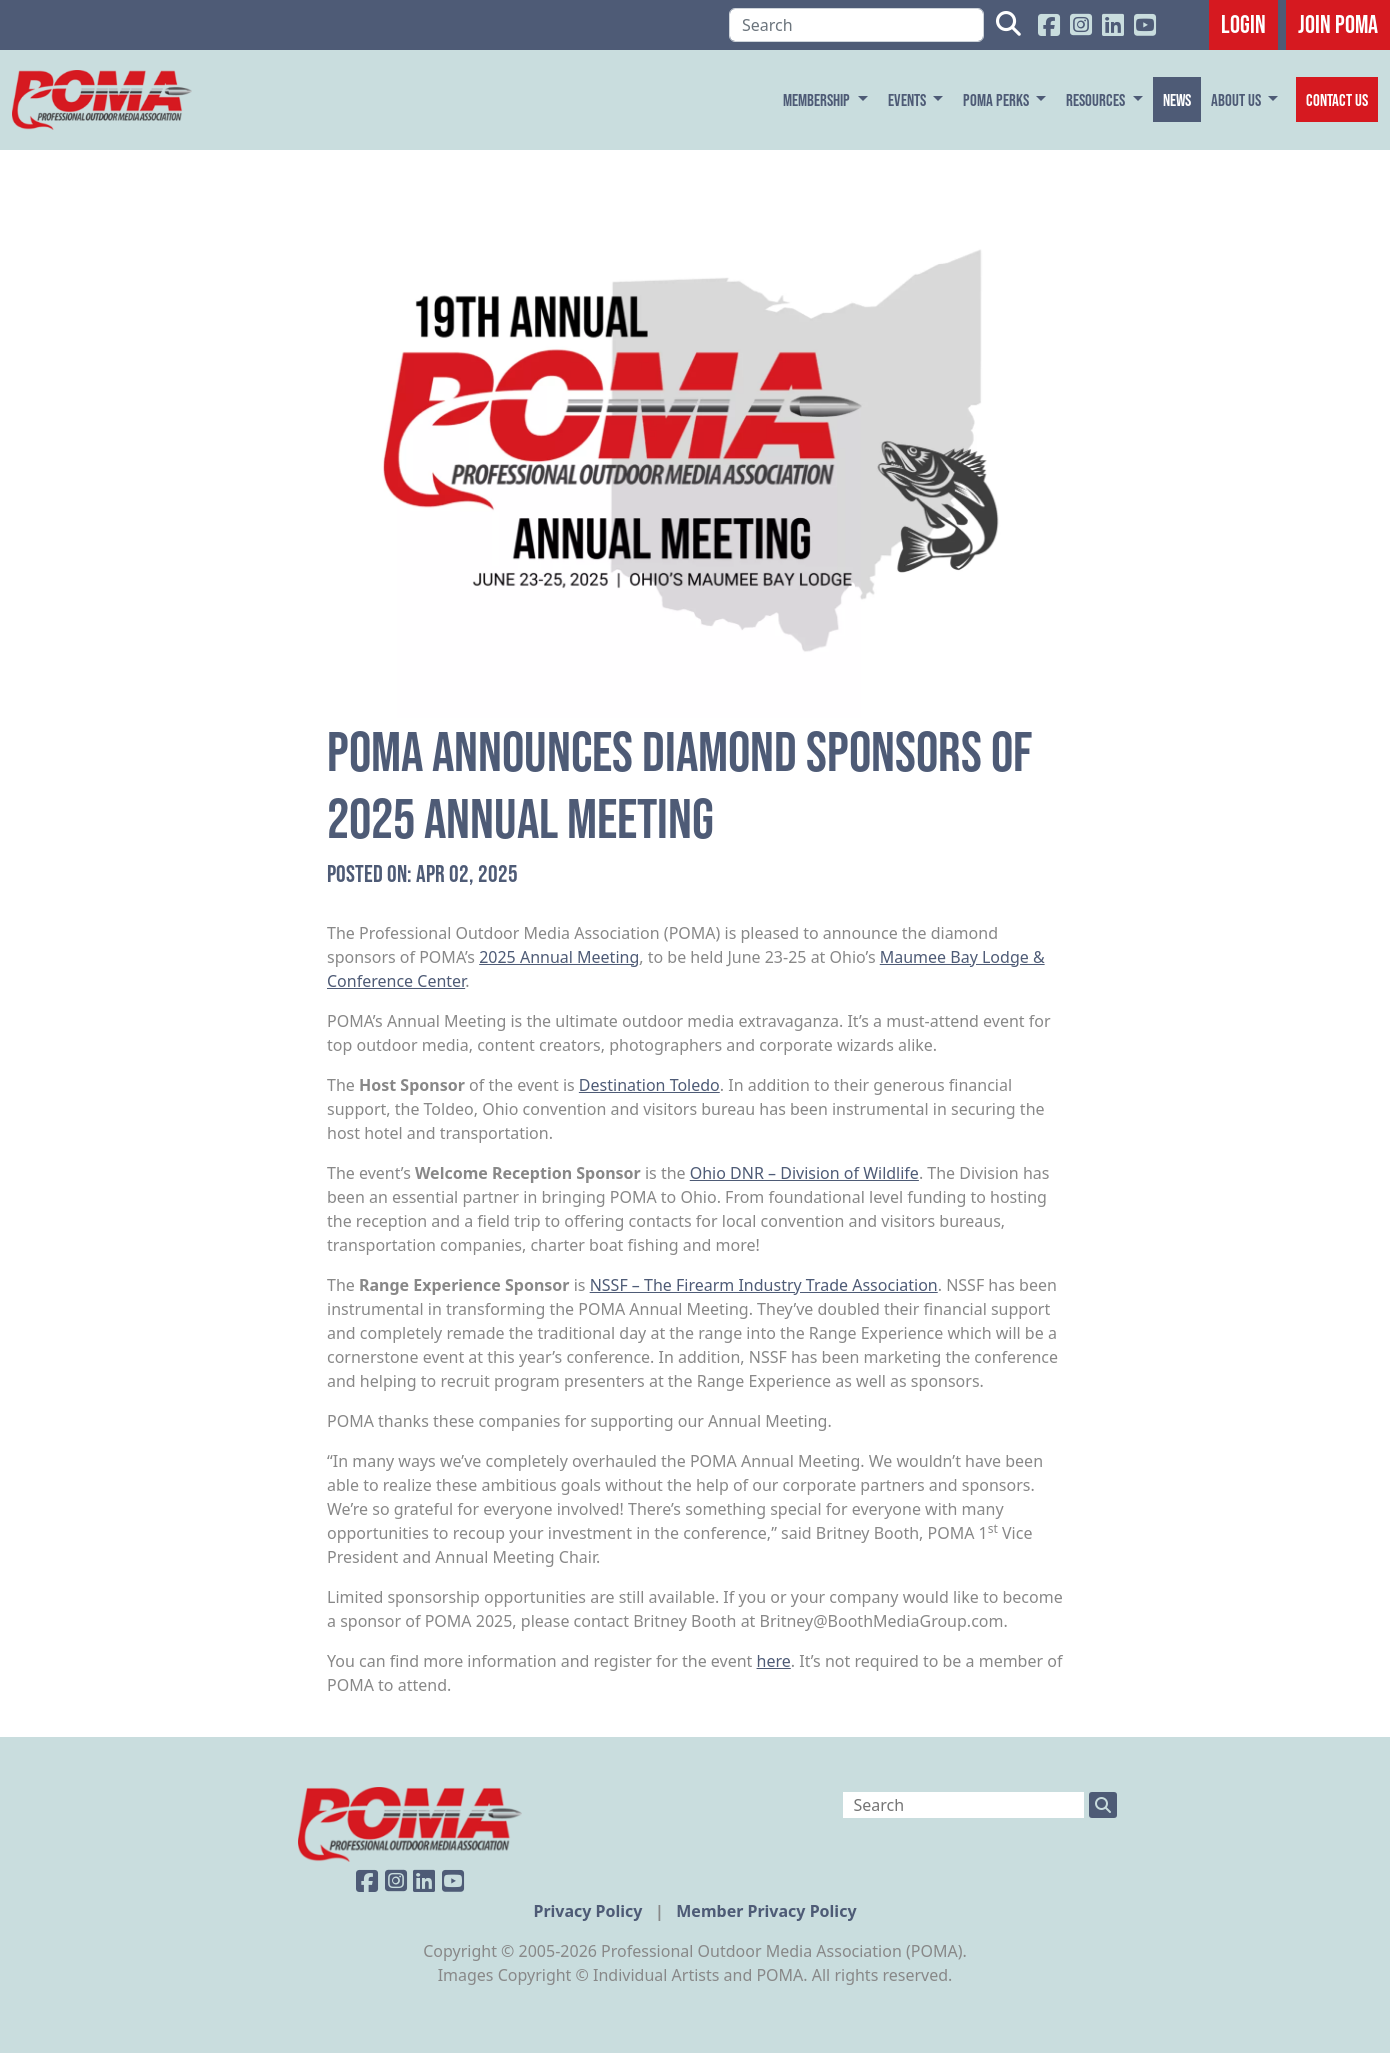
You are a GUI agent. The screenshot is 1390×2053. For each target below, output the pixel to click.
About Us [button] (1237, 99)
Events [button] (908, 99)
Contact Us (1337, 99)
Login (1243, 24)
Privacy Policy (589, 1911)
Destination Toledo (649, 1085)
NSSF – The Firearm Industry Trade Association (764, 1285)
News (1177, 99)
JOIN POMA (1338, 24)
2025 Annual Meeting (559, 957)
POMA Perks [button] (997, 99)
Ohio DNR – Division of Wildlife (804, 1173)
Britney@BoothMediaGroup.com (882, 1621)
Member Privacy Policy (766, 1911)
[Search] (856, 25)
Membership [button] (818, 99)
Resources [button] (1097, 99)
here (774, 1661)
